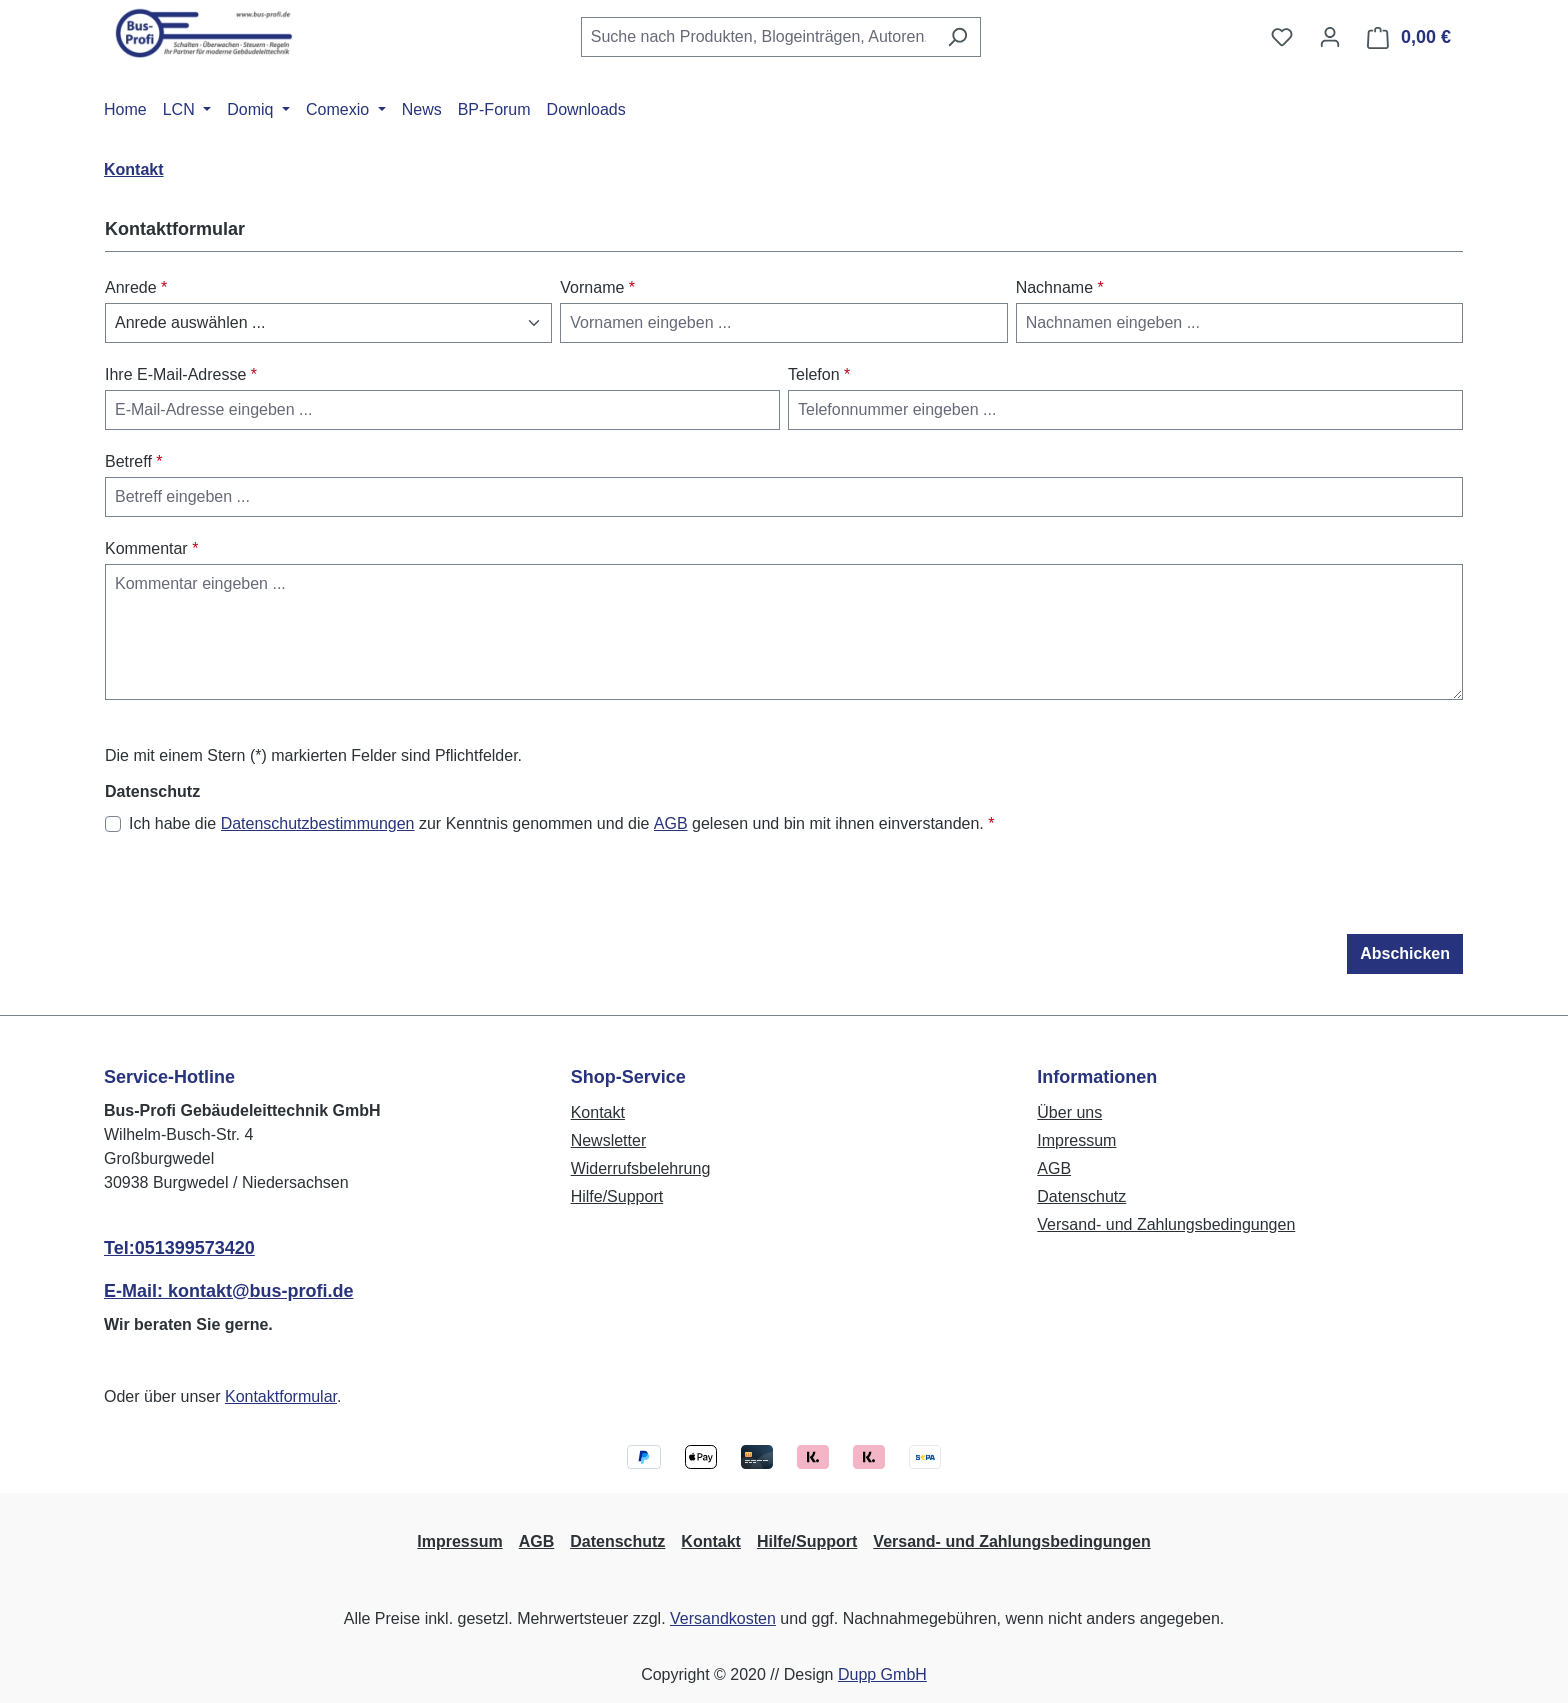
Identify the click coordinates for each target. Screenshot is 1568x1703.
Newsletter (609, 1140)
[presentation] (257, 895)
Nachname (1060, 287)
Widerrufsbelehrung (641, 1168)
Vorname (597, 287)
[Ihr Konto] (1330, 37)
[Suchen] (957, 37)
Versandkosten (723, 1618)
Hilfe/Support (617, 1196)
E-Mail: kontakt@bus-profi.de (229, 1291)
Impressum (1076, 1140)
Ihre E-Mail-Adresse (181, 374)
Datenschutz (1081, 1196)
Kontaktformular (281, 1396)
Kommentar (151, 548)
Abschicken (1405, 953)
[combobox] (758, 37)
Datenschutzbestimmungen (318, 823)
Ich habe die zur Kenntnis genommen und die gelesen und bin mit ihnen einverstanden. (561, 824)
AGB (671, 823)
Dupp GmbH (882, 1674)
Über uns (1069, 1112)
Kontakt (598, 1112)
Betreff (134, 461)
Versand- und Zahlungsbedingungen (1166, 1224)
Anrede (136, 287)
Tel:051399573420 (179, 1248)
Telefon (819, 374)
